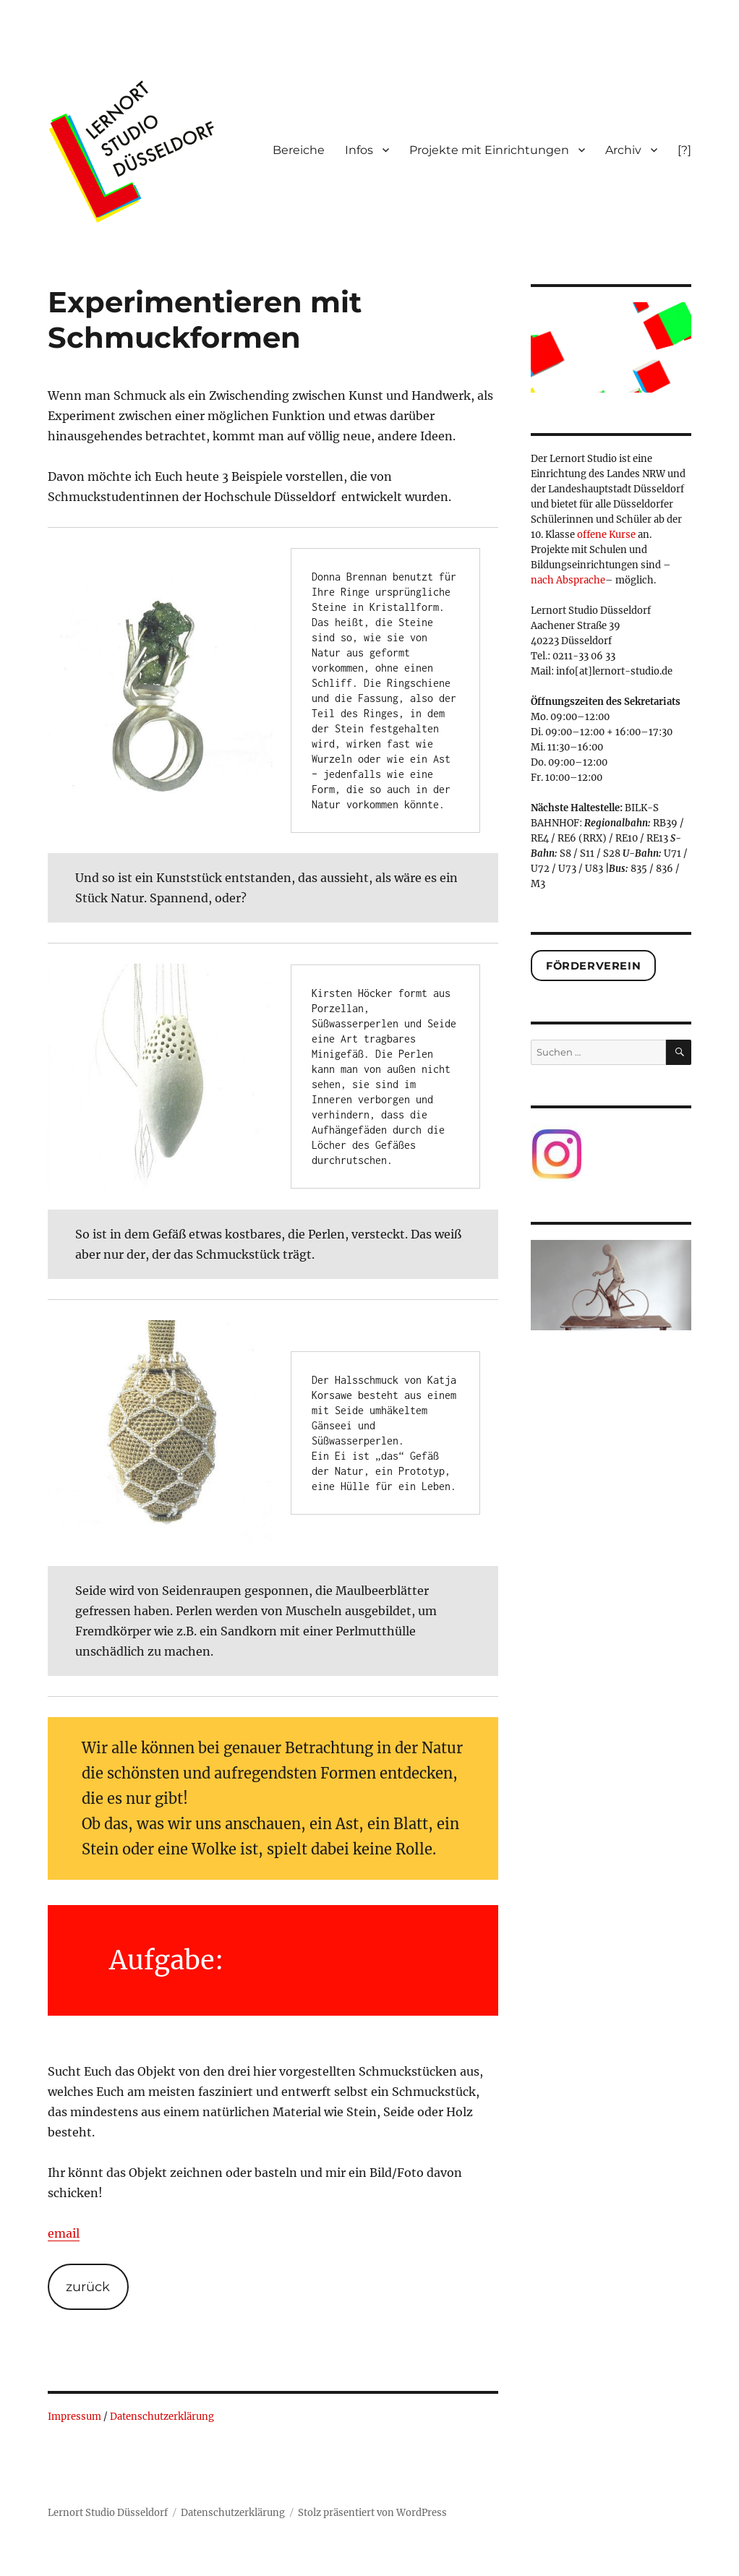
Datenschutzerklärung (162, 2416)
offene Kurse (606, 535)
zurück (88, 2287)
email (64, 2233)
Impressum (74, 2416)
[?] (684, 150)
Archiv (623, 150)
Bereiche (299, 150)
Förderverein (593, 965)
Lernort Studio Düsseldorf (108, 2513)
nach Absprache (568, 580)
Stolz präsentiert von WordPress (372, 2513)
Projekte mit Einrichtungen (489, 150)
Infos (359, 150)
